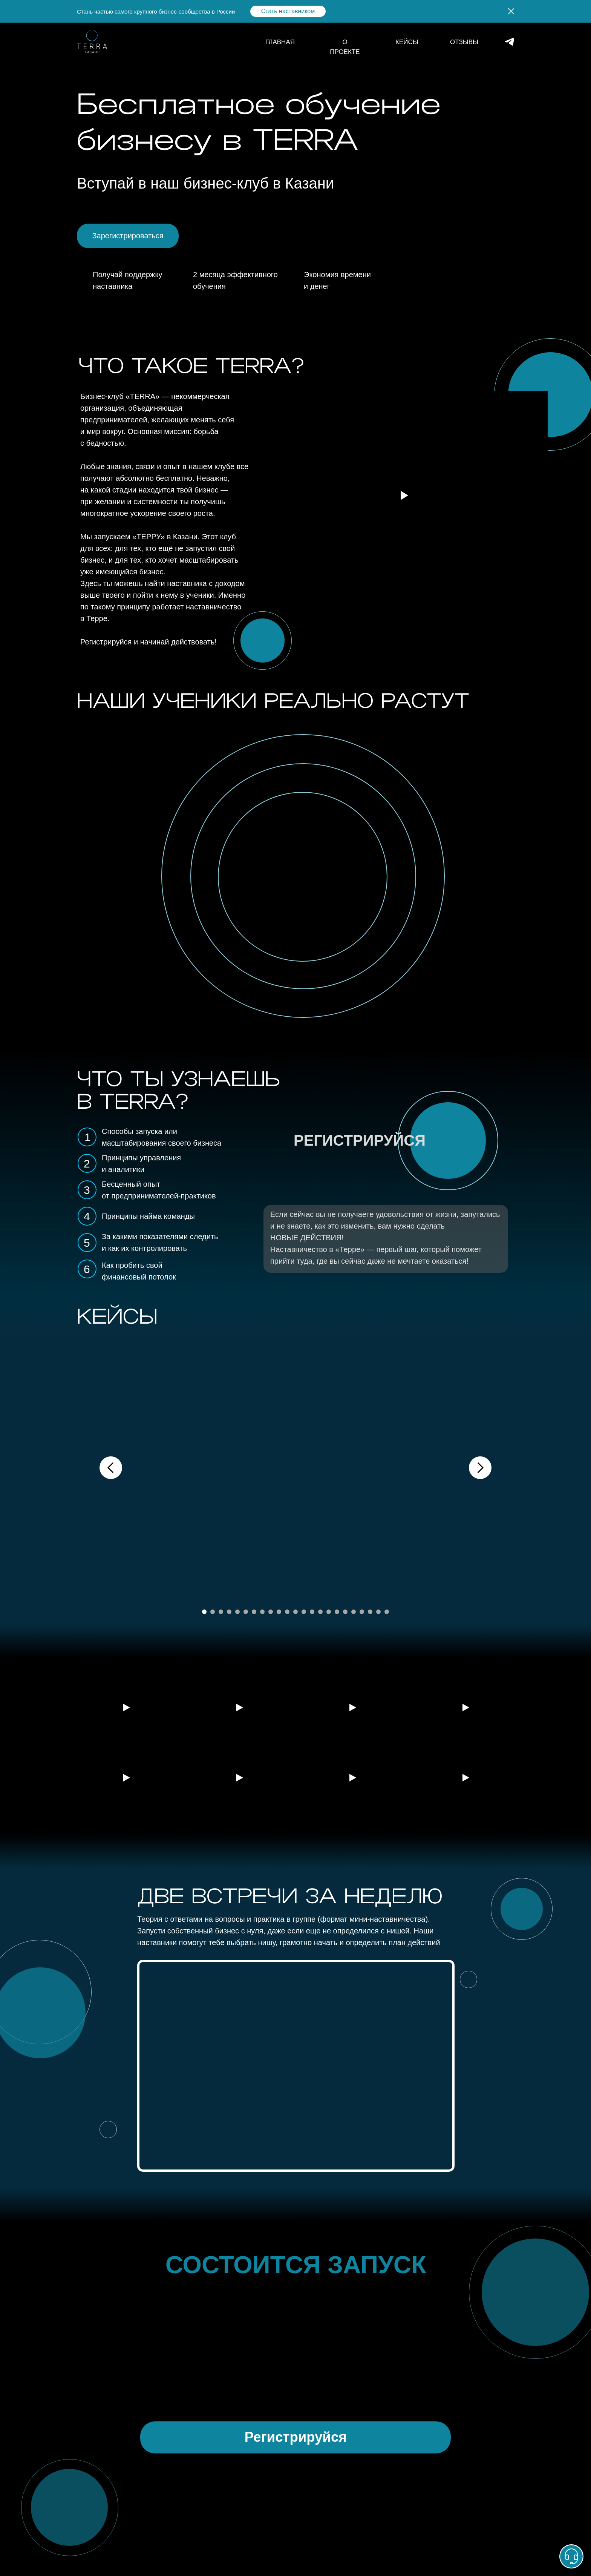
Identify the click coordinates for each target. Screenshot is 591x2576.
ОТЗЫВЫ (464, 42)
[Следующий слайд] (480, 1467)
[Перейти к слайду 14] (312, 1611)
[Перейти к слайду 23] (386, 1611)
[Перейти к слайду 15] (320, 1611)
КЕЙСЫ (406, 42)
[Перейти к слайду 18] (345, 1611)
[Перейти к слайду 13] (304, 1611)
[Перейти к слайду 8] (262, 1611)
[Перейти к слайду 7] (254, 1611)
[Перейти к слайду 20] (362, 1611)
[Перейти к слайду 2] (212, 1611)
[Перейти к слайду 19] (353, 1611)
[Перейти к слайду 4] (229, 1611)
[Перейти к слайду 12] (295, 1611)
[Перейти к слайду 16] (328, 1611)
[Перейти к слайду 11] (287, 1611)
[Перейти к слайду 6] (245, 1611)
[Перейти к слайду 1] (204, 1611)
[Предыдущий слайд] (111, 1467)
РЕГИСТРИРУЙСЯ (360, 1140)
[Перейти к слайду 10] (279, 1611)
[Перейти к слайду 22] (378, 1611)
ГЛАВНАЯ (280, 42)
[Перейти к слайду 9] (270, 1611)
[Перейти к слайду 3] (221, 1611)
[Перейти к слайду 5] (237, 1611)
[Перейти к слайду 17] (337, 1611)
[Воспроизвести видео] (126, 1708)
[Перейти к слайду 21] (370, 1611)
